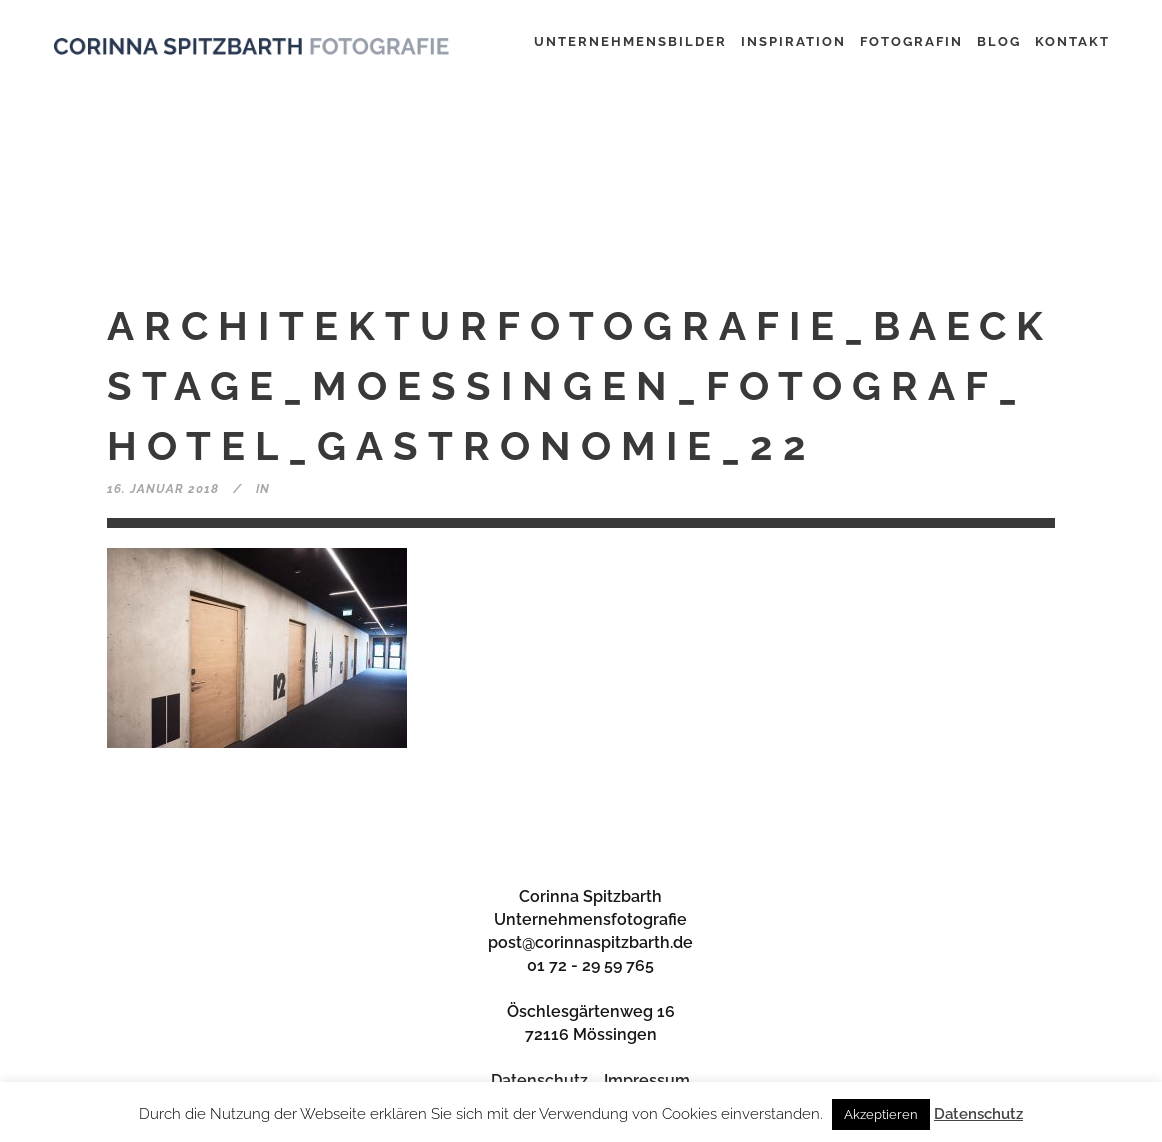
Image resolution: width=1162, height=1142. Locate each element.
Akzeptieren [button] (881, 1114)
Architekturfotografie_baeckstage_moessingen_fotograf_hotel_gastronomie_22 (580, 385)
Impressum (647, 1080)
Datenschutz (539, 1080)
